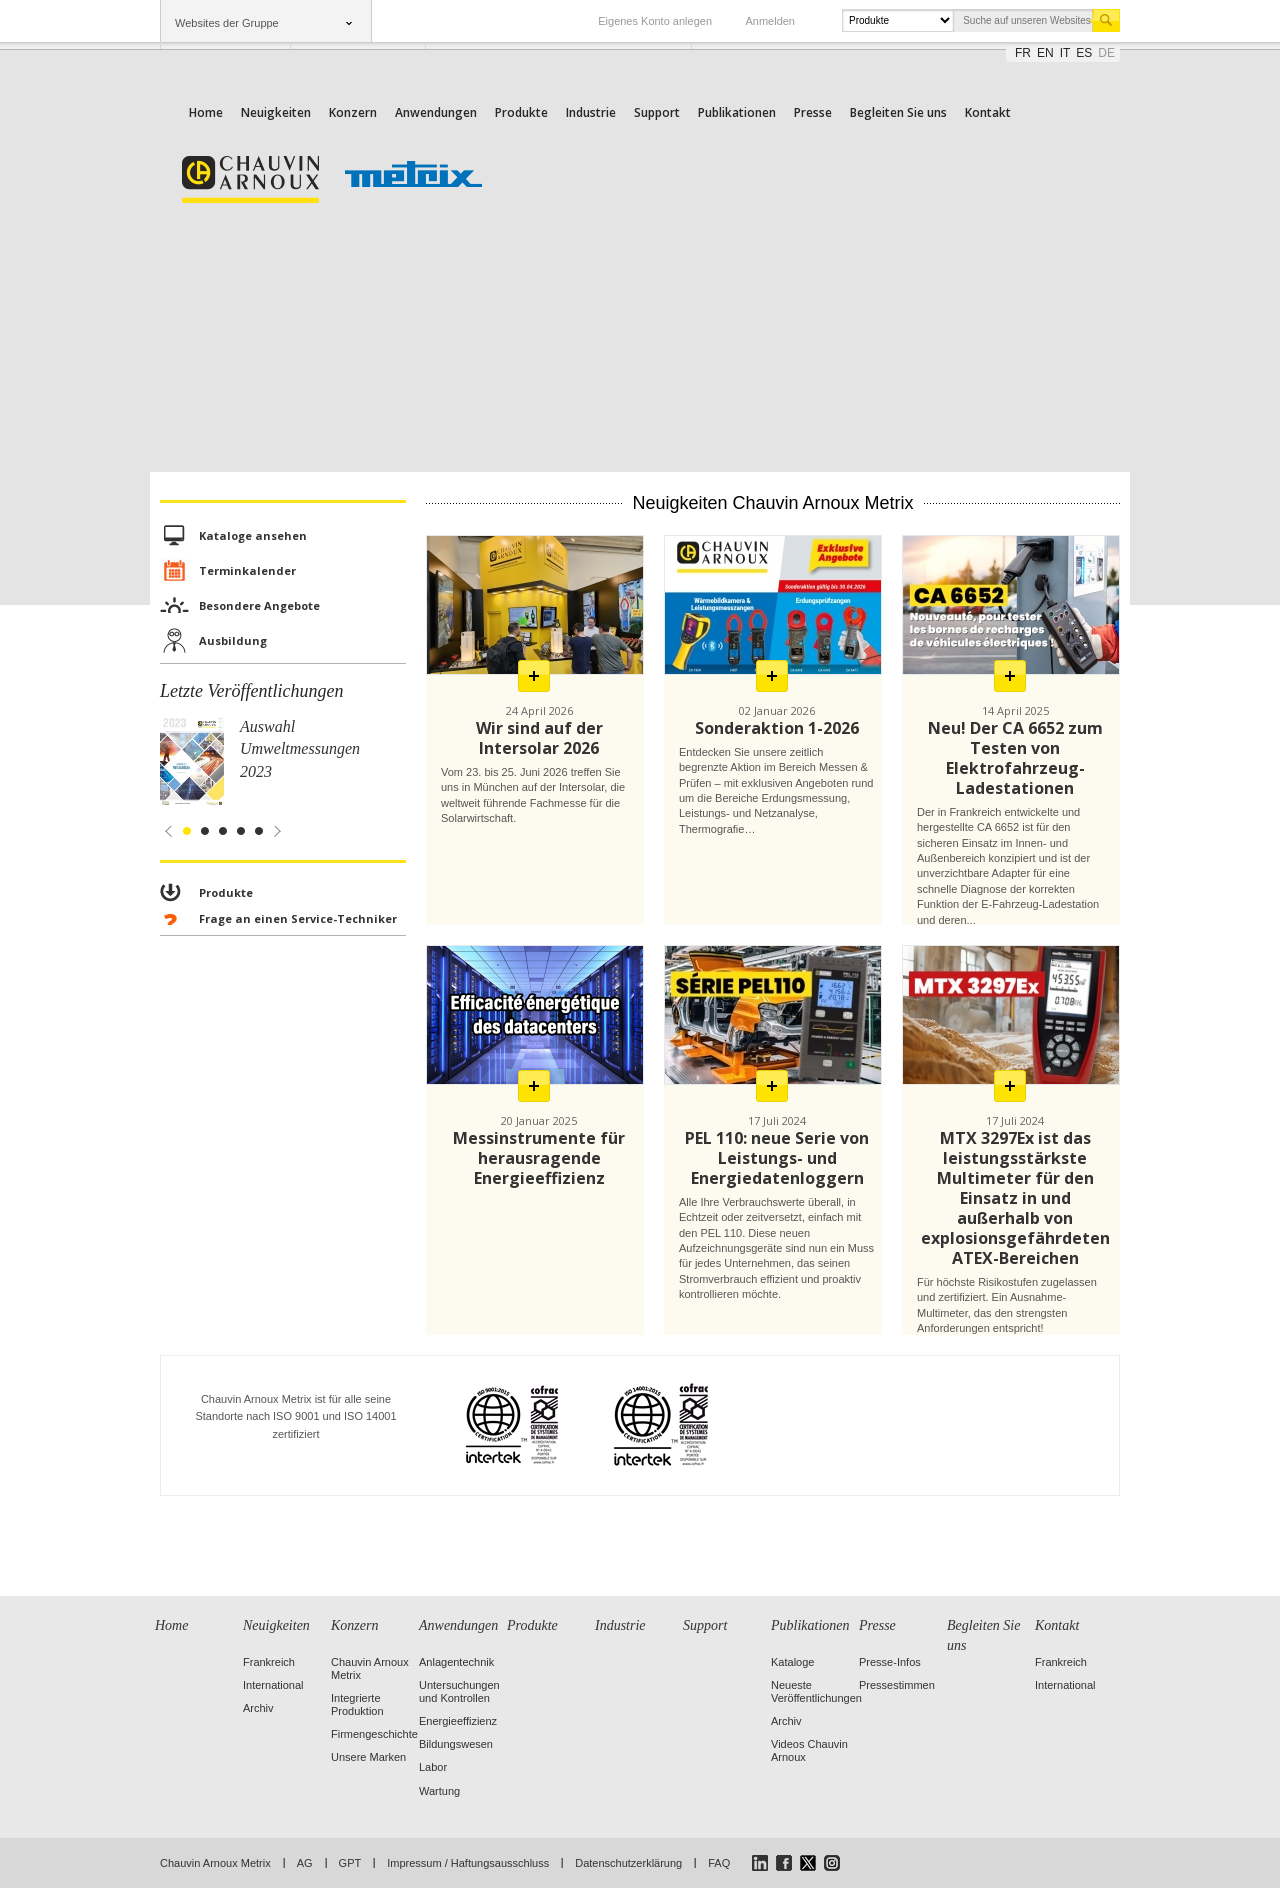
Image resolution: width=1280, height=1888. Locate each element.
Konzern (353, 112)
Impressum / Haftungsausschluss (468, 1863)
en (1045, 53)
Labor (433, 1767)
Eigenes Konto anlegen (655, 21)
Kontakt (988, 112)
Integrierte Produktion (357, 1704)
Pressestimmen (897, 1685)
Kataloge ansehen (253, 535)
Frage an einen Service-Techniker (298, 918)
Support (657, 112)
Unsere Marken (368, 1757)
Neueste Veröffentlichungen (816, 1691)
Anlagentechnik (456, 1662)
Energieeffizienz (458, 1721)
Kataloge (792, 1662)
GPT (350, 1863)
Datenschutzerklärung (628, 1863)
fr (1023, 53)
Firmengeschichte (374, 1734)
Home (206, 112)
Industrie (591, 112)
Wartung (439, 1791)
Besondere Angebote (259, 605)
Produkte (521, 112)
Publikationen (737, 112)
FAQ (719, 1863)
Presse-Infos (890, 1662)
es (1084, 53)
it (1065, 53)
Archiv (258, 1708)
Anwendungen (436, 112)
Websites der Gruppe (227, 23)
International (273, 1685)
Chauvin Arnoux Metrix (215, 1863)
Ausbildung (233, 640)
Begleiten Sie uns (898, 112)
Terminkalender (247, 570)
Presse (813, 112)
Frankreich (269, 1662)
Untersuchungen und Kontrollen (459, 1691)
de (1106, 53)
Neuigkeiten (276, 112)
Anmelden (770, 21)
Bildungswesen (456, 1744)
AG (305, 1863)
